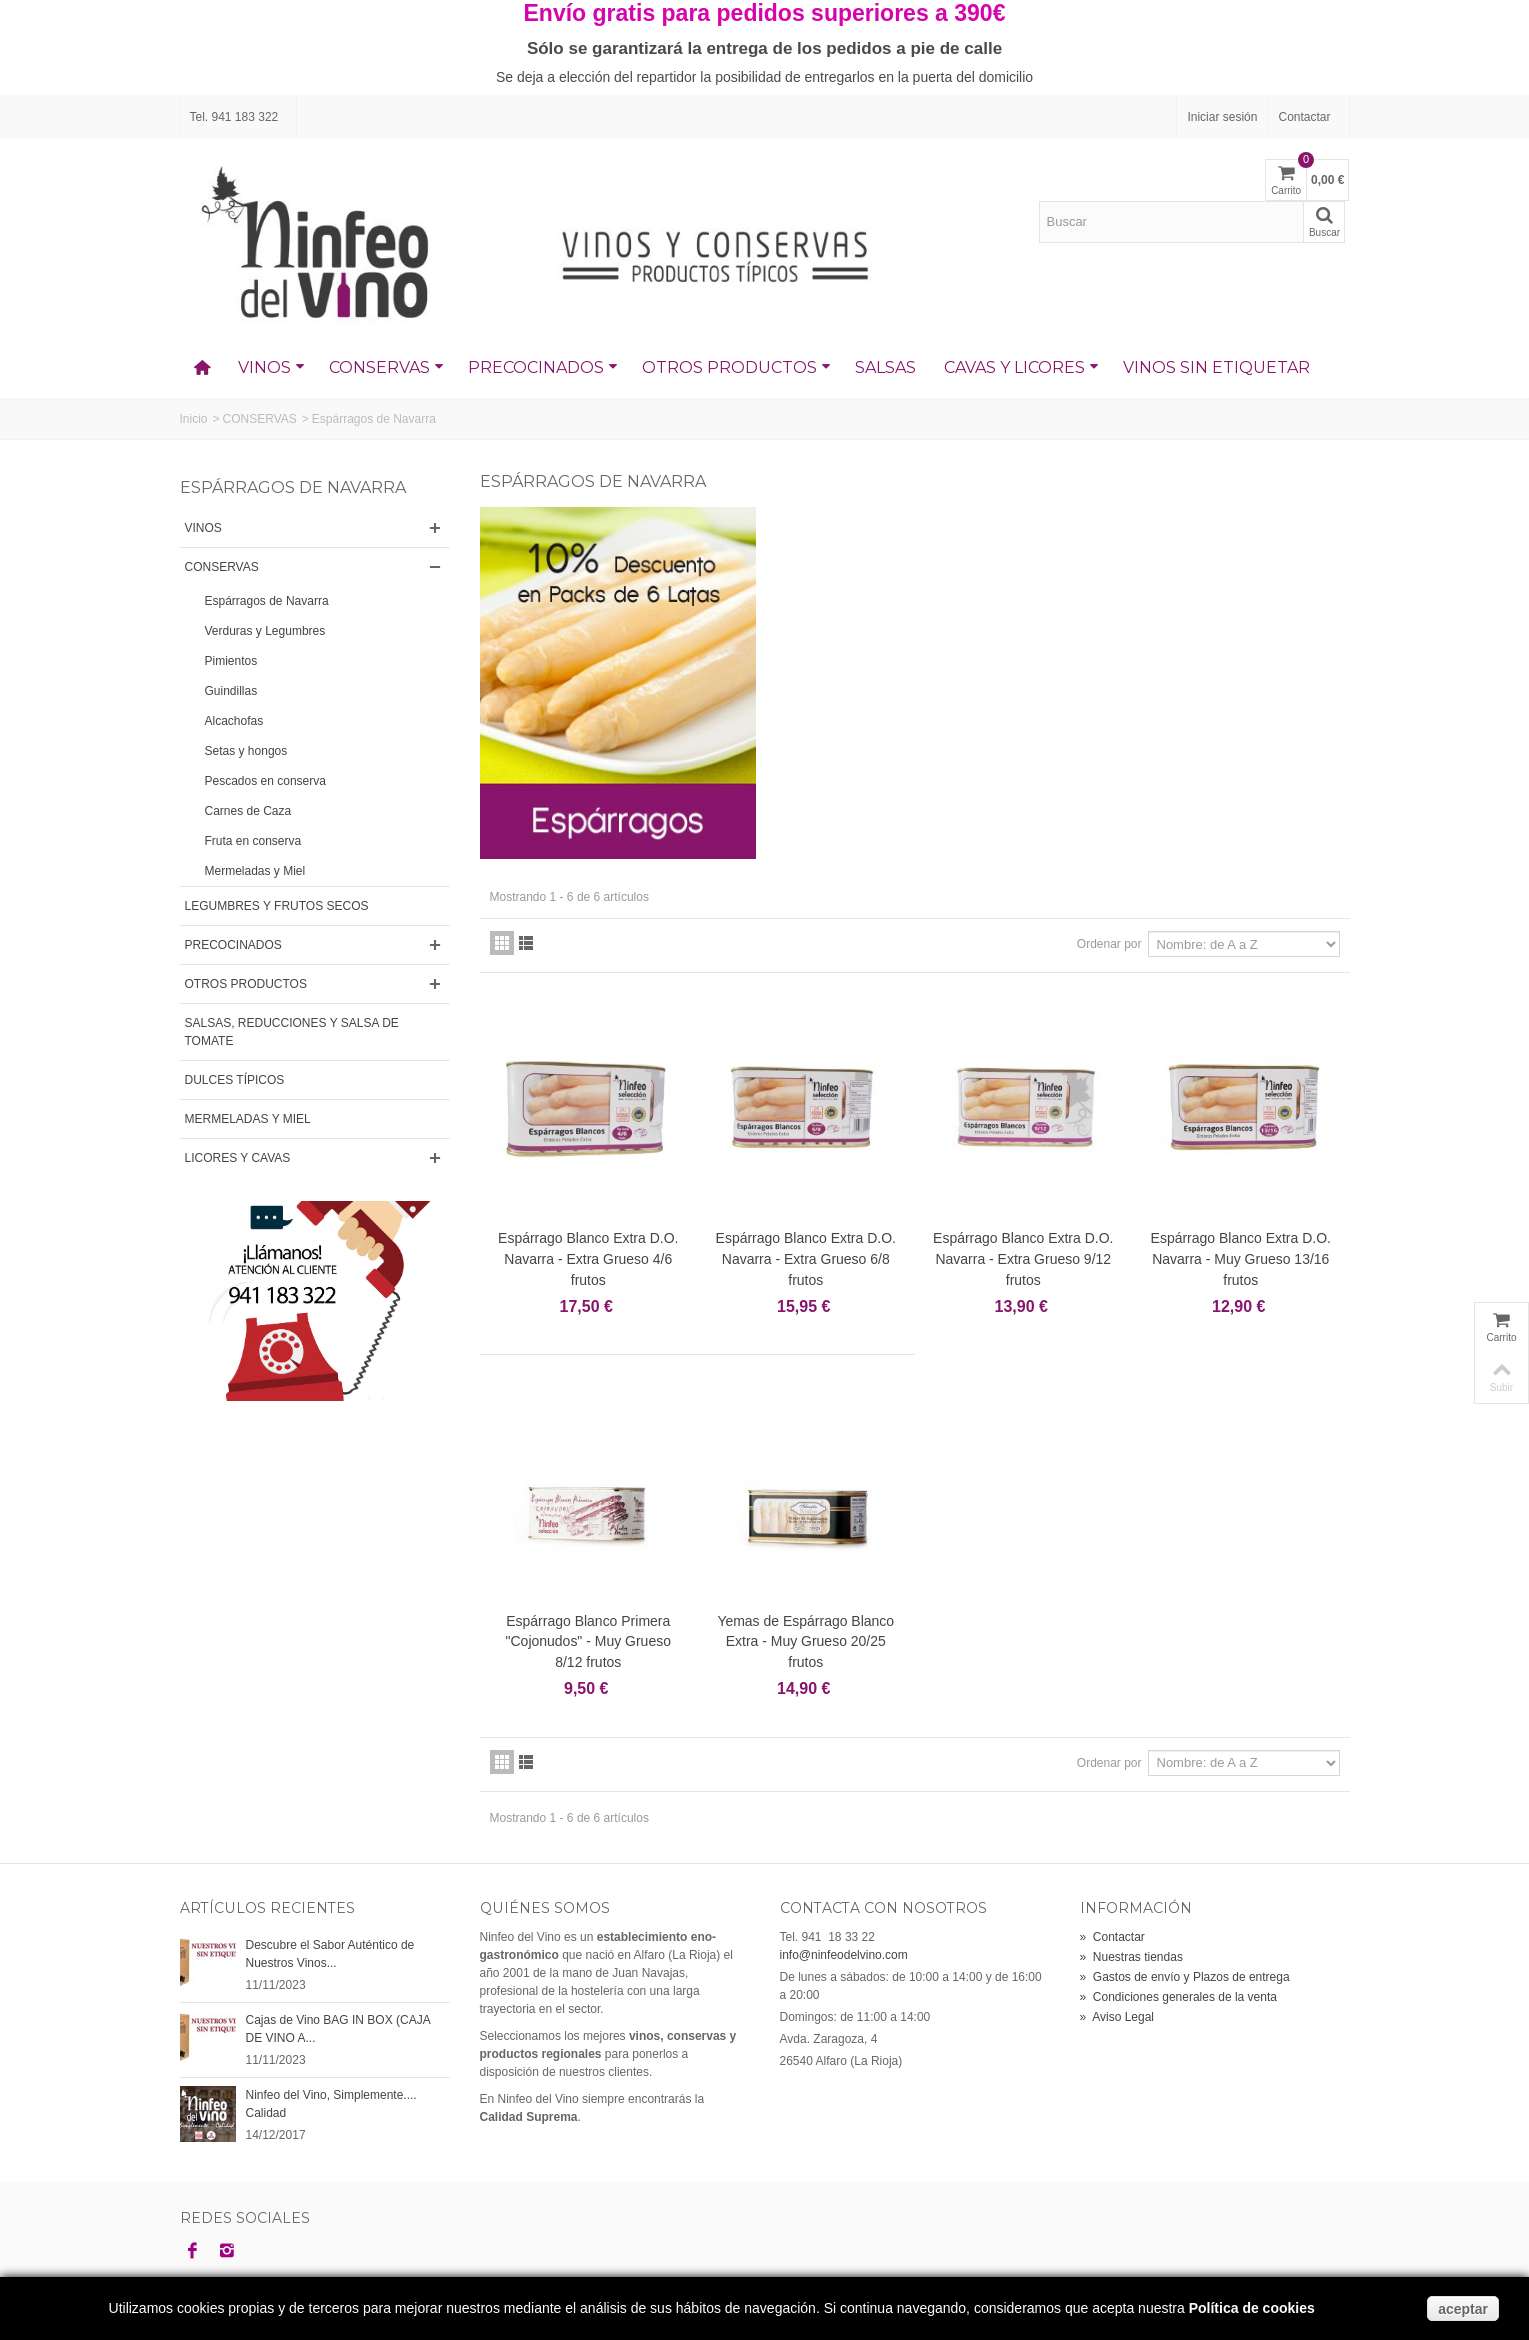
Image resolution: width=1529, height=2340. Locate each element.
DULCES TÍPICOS (235, 1080)
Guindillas (231, 691)
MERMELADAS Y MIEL (248, 1119)
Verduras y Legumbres (265, 631)
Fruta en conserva (253, 841)
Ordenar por (1109, 944)
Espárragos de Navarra (267, 601)
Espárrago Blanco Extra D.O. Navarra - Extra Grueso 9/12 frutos (1023, 1259)
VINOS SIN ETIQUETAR (1216, 367)
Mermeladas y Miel (255, 871)
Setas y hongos (246, 751)
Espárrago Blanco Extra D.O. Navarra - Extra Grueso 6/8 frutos (806, 1259)
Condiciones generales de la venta (1178, 1997)
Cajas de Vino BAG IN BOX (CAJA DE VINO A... (338, 2029)
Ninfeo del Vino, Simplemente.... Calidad (331, 2104)
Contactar (1304, 117)
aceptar (1463, 2309)
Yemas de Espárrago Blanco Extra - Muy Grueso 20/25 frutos (805, 1642)
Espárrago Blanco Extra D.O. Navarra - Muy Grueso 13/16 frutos (1241, 1259)
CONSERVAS (386, 367)
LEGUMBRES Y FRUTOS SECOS (277, 906)
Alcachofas (234, 721)
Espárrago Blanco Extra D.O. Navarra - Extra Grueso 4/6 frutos (588, 1259)
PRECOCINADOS (543, 367)
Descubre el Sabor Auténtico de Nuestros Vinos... (330, 1954)
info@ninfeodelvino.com (844, 1955)
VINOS (271, 367)
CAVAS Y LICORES (1021, 367)
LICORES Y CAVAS (238, 1158)
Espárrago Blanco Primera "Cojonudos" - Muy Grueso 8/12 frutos (588, 1642)
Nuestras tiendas (1131, 1957)
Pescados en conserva (265, 781)
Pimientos (231, 661)
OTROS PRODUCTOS (736, 367)
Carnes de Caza (248, 811)
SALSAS (885, 367)
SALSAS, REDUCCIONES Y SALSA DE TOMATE (292, 1032)
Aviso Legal (1117, 2017)
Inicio (194, 419)
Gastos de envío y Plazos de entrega (1185, 1977)
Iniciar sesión (1222, 117)
